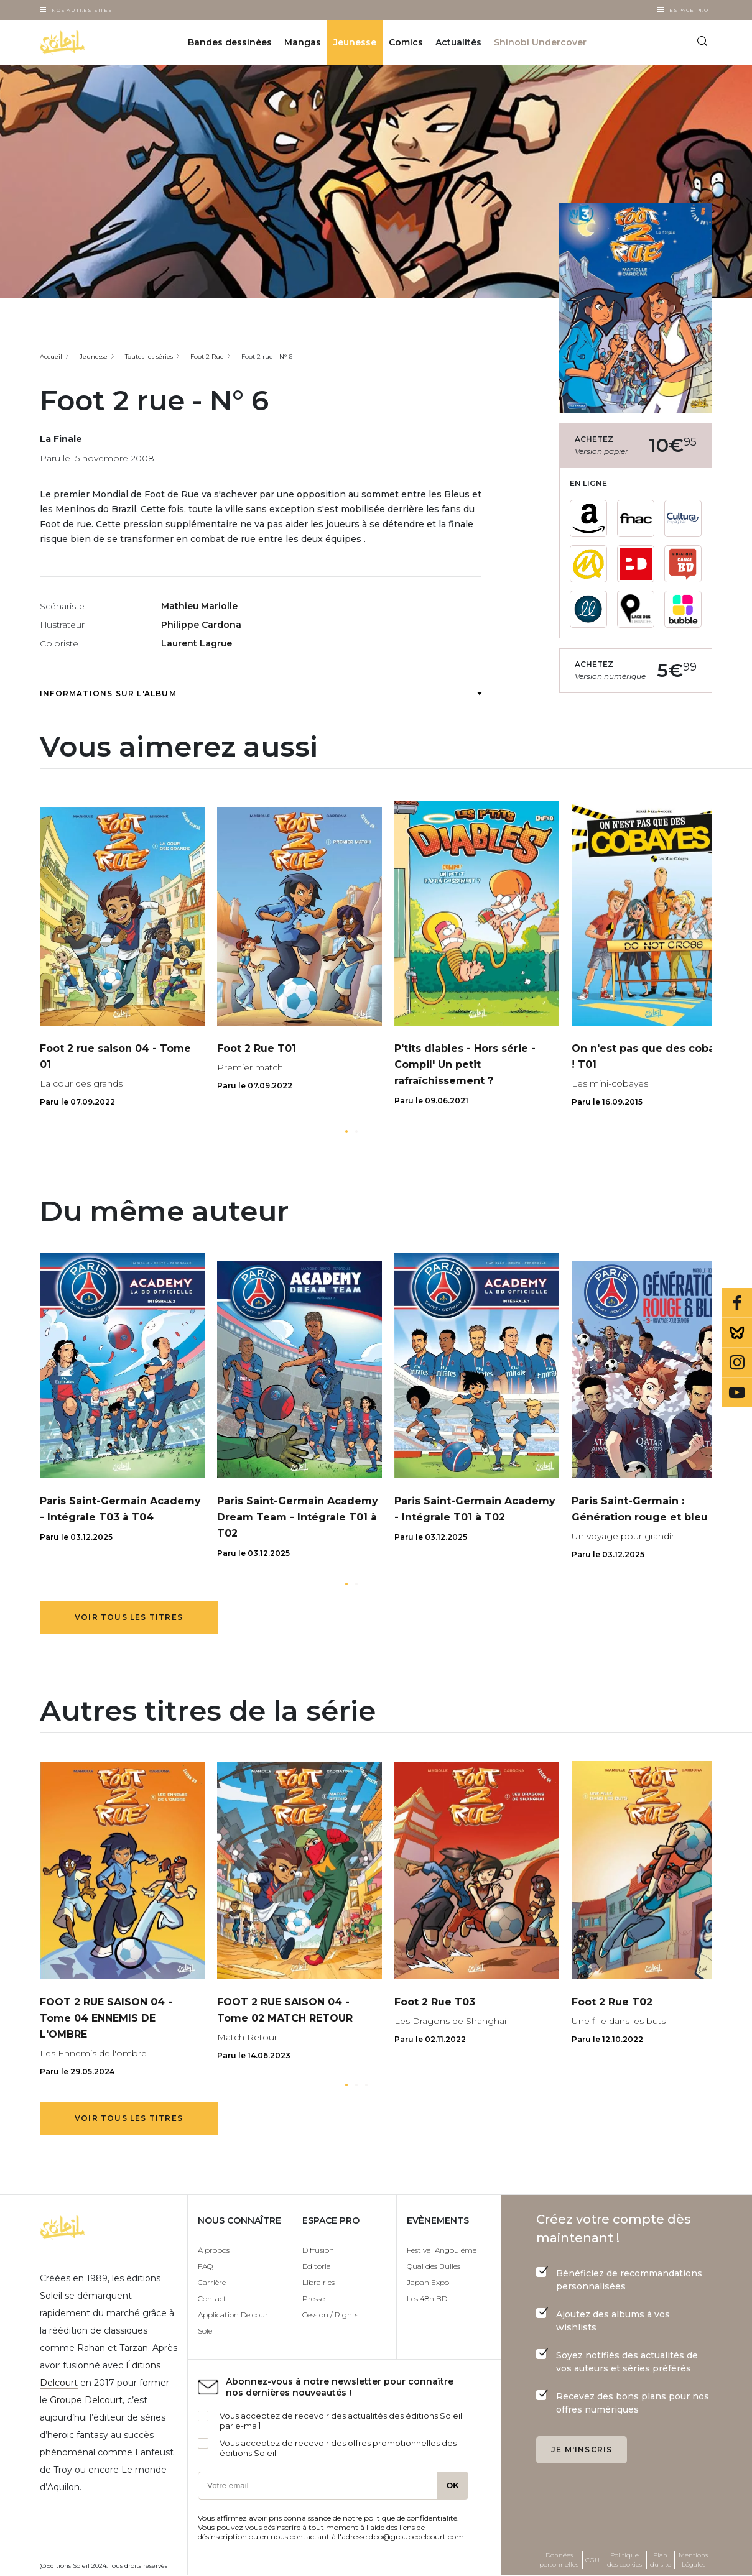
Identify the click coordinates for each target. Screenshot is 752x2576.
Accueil (51, 356)
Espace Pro (688, 10)
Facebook (737, 1303)
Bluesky (737, 1333)
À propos (214, 2250)
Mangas (302, 42)
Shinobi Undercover (540, 42)
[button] (346, 1131)
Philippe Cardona (201, 624)
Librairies (318, 2282)
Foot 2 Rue (207, 356)
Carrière (212, 2282)
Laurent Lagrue (196, 643)
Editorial (317, 2266)
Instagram (737, 1363)
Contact (212, 2298)
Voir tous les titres (129, 1617)
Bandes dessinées (230, 42)
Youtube (737, 1392)
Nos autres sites (82, 10)
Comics (406, 42)
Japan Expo (428, 2282)
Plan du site (660, 2560)
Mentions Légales (693, 2560)
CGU (592, 2560)
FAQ (205, 2266)
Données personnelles (558, 2560)
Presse (313, 2298)
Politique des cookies (624, 2560)
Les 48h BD (427, 2298)
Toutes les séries (149, 356)
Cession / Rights (330, 2314)
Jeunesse (354, 42)
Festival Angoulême (441, 2250)
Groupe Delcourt (86, 2400)
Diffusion (318, 2250)
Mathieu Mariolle (199, 606)
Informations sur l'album (260, 693)
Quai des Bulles (433, 2266)
